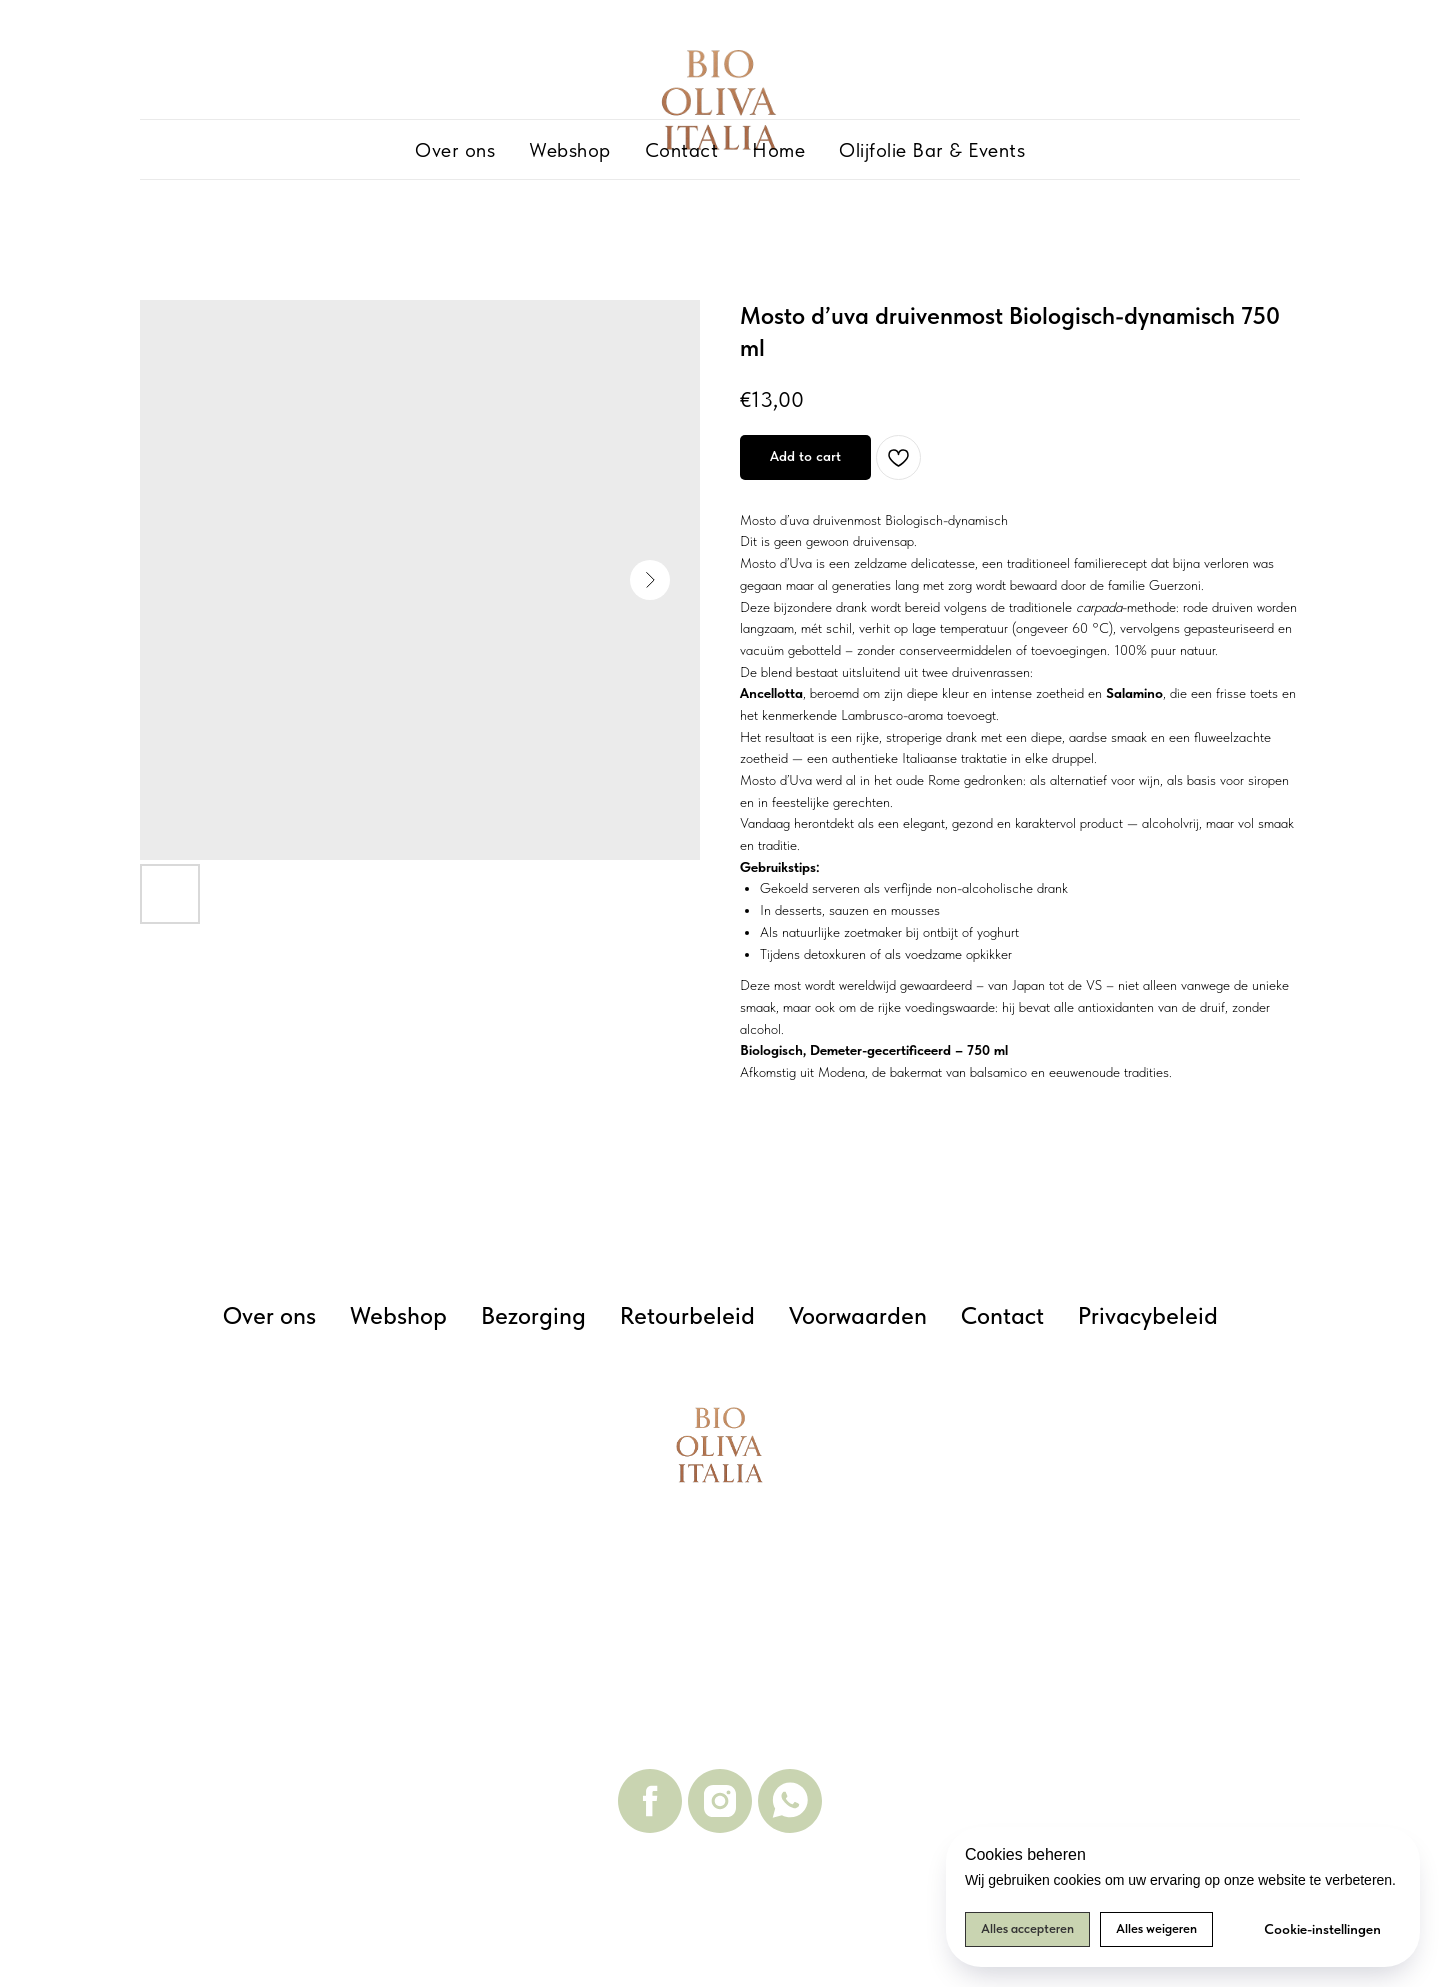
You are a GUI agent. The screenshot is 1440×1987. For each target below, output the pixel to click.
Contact (682, 150)
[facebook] (650, 1801)
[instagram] (720, 1801)
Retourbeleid (687, 1315)
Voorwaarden (858, 1315)
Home (778, 150)
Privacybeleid (1148, 1315)
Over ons (455, 150)
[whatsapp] (790, 1801)
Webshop (570, 150)
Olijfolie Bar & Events (932, 150)
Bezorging (533, 1315)
